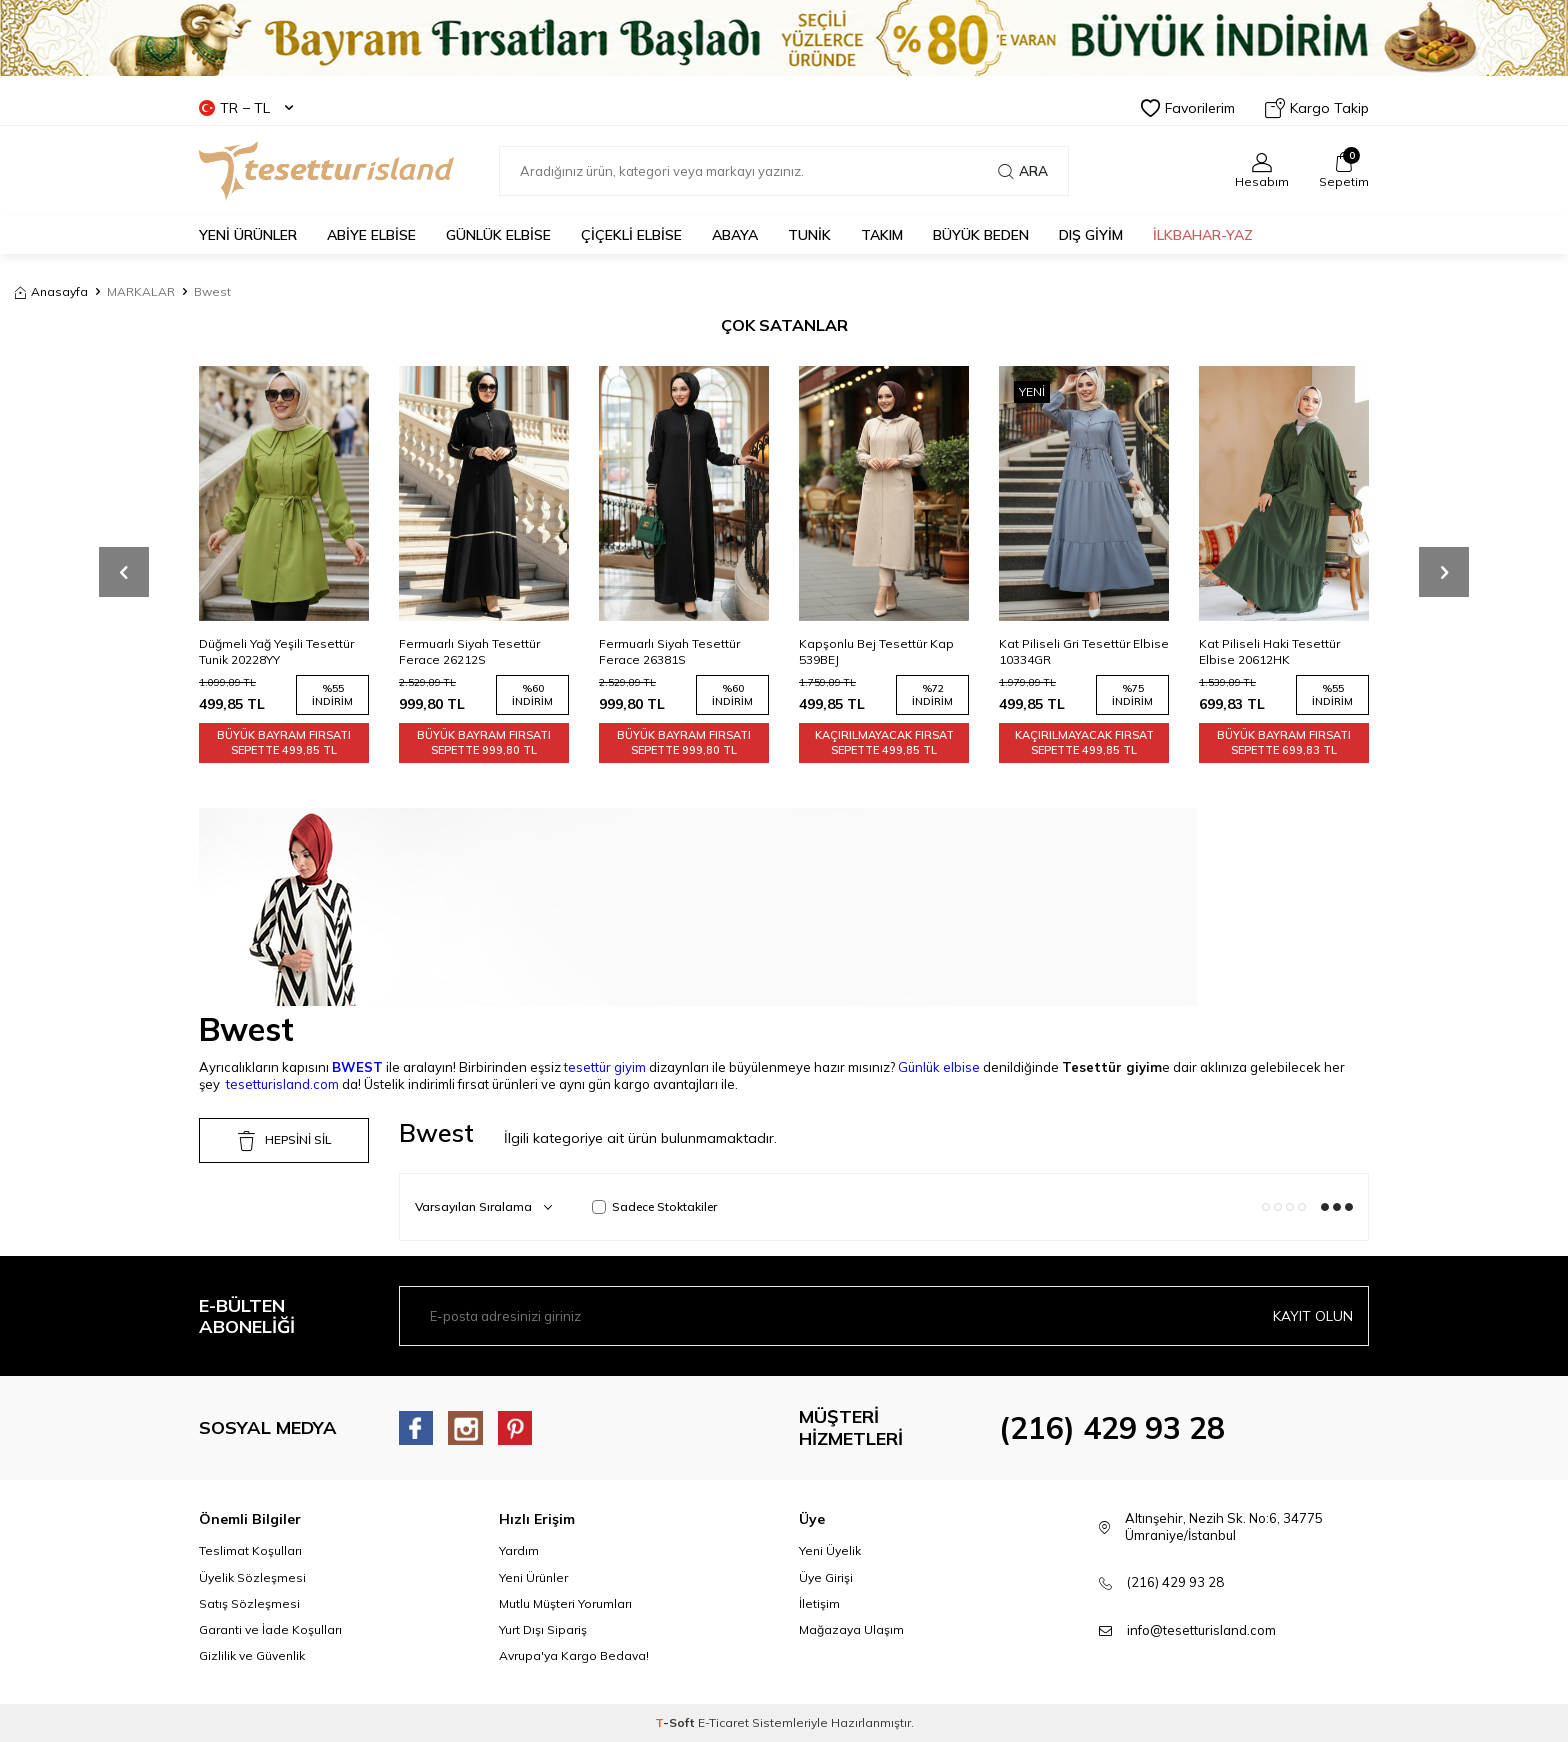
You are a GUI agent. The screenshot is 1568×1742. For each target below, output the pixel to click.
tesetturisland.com (282, 1084)
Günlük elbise (939, 1067)
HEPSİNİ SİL (284, 1141)
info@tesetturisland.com (1201, 1630)
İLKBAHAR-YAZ (1203, 235)
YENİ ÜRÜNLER (248, 235)
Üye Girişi (826, 1577)
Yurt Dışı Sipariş (543, 1629)
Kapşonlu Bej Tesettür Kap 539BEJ (876, 651)
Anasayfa (51, 291)
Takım (882, 235)
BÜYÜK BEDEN (981, 235)
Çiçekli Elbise (631, 235)
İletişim (819, 1603)
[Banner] (784, 38)
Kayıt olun (1313, 1316)
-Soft (676, 1722)
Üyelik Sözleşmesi (252, 1577)
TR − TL (246, 108)
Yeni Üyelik (830, 1550)
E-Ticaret (723, 1722)
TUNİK (809, 235)
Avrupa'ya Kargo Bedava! (574, 1655)
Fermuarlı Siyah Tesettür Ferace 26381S (669, 651)
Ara (1023, 171)
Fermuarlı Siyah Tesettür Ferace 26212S (469, 651)
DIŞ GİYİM (1091, 235)
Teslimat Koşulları (250, 1550)
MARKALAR (141, 291)
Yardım (519, 1550)
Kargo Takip (1317, 108)
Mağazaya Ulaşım (851, 1629)
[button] (124, 572)
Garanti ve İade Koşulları (270, 1629)
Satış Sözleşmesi (249, 1603)
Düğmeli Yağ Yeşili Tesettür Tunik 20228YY (276, 651)
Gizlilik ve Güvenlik (252, 1655)
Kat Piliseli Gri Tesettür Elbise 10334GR (1084, 651)
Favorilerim (1188, 108)
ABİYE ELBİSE (371, 235)
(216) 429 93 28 (1112, 1428)
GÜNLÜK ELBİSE (498, 235)
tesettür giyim (605, 1067)
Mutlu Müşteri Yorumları (565, 1603)
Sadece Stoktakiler (654, 1206)
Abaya (735, 235)
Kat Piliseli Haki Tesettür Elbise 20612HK (1269, 651)
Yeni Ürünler (533, 1577)
